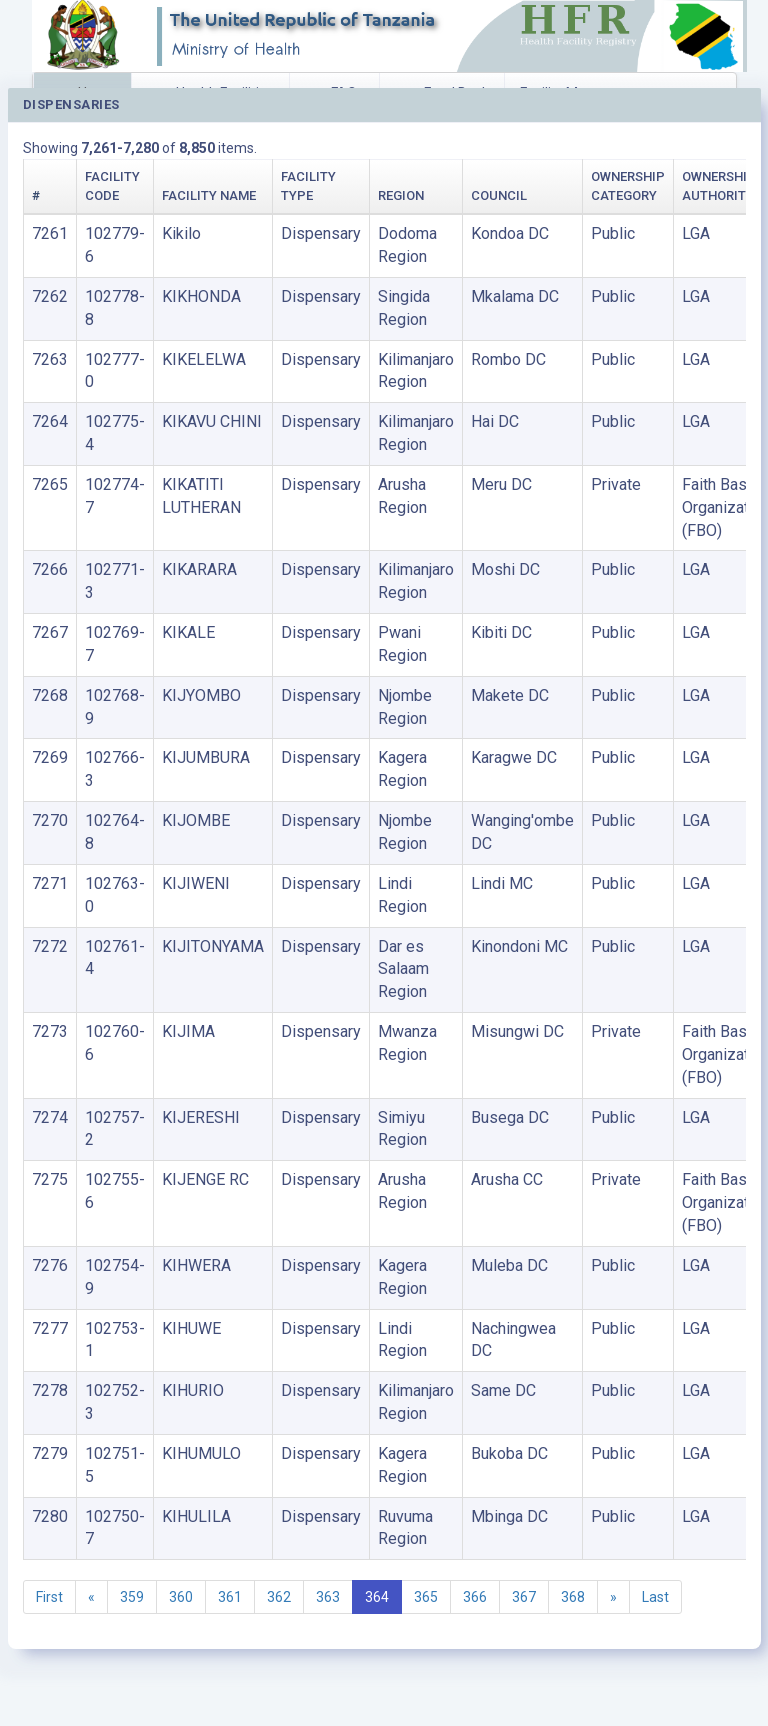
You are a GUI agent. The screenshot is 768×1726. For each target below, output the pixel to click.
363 (328, 1597)
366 (475, 1597)
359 (132, 1597)
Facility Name (209, 195)
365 (426, 1597)
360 (181, 1597)
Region (401, 195)
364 (377, 1597)
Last (655, 1597)
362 (279, 1597)
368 (573, 1597)
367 (524, 1597)
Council (499, 195)
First (49, 1597)
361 (230, 1597)
